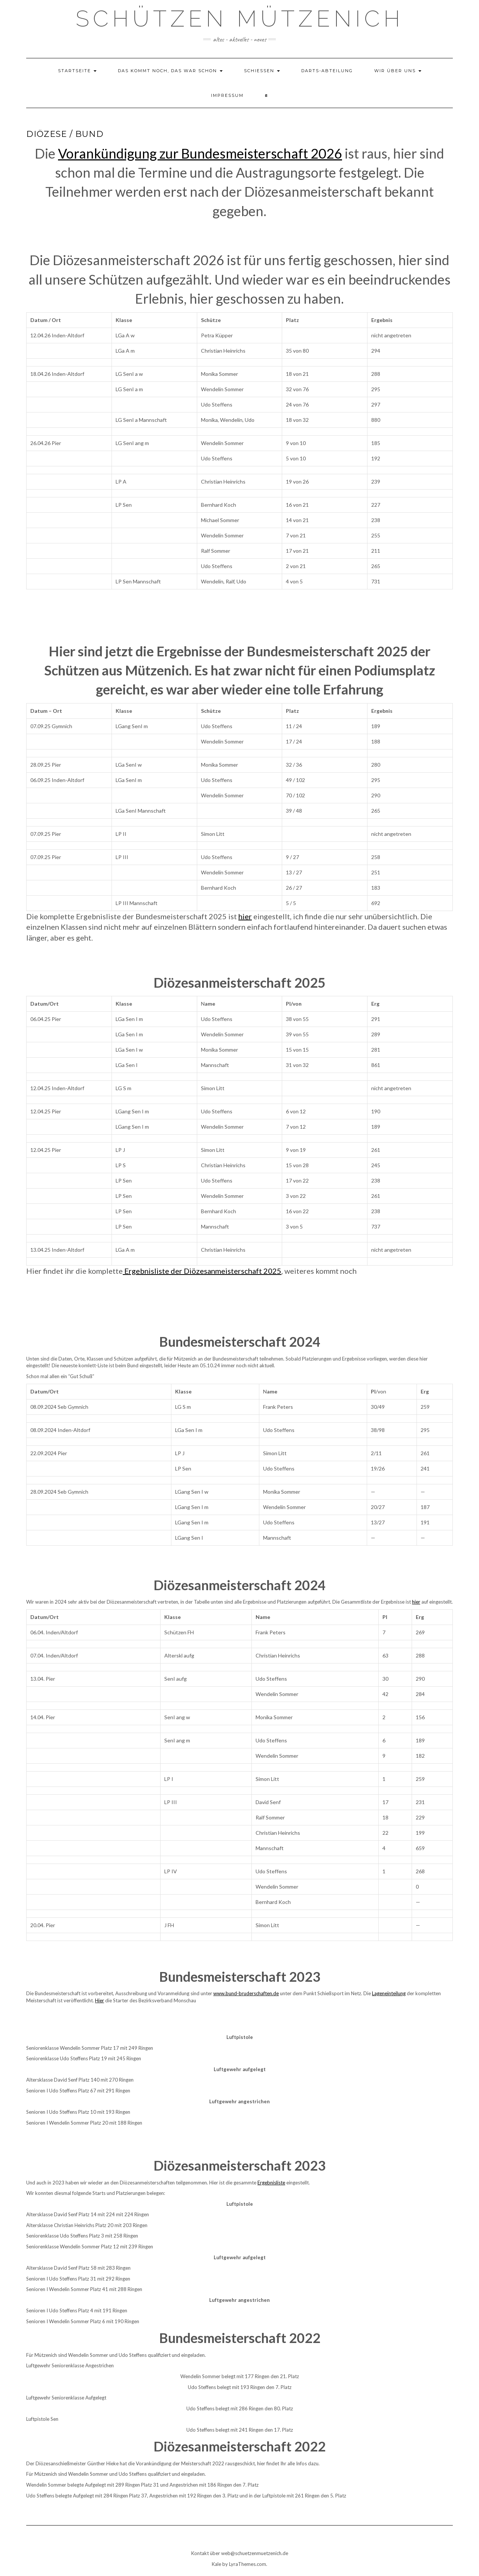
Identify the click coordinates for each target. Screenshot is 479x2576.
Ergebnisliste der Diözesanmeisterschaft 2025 (202, 1270)
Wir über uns (397, 70)
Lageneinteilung (389, 1993)
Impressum (227, 95)
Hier (99, 2000)
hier (245, 916)
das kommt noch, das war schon (170, 70)
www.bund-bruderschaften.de (246, 1993)
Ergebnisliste (271, 2183)
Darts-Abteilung (327, 70)
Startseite (77, 70)
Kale (216, 2564)
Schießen (262, 70)
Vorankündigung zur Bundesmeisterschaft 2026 (200, 153)
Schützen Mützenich (240, 19)
